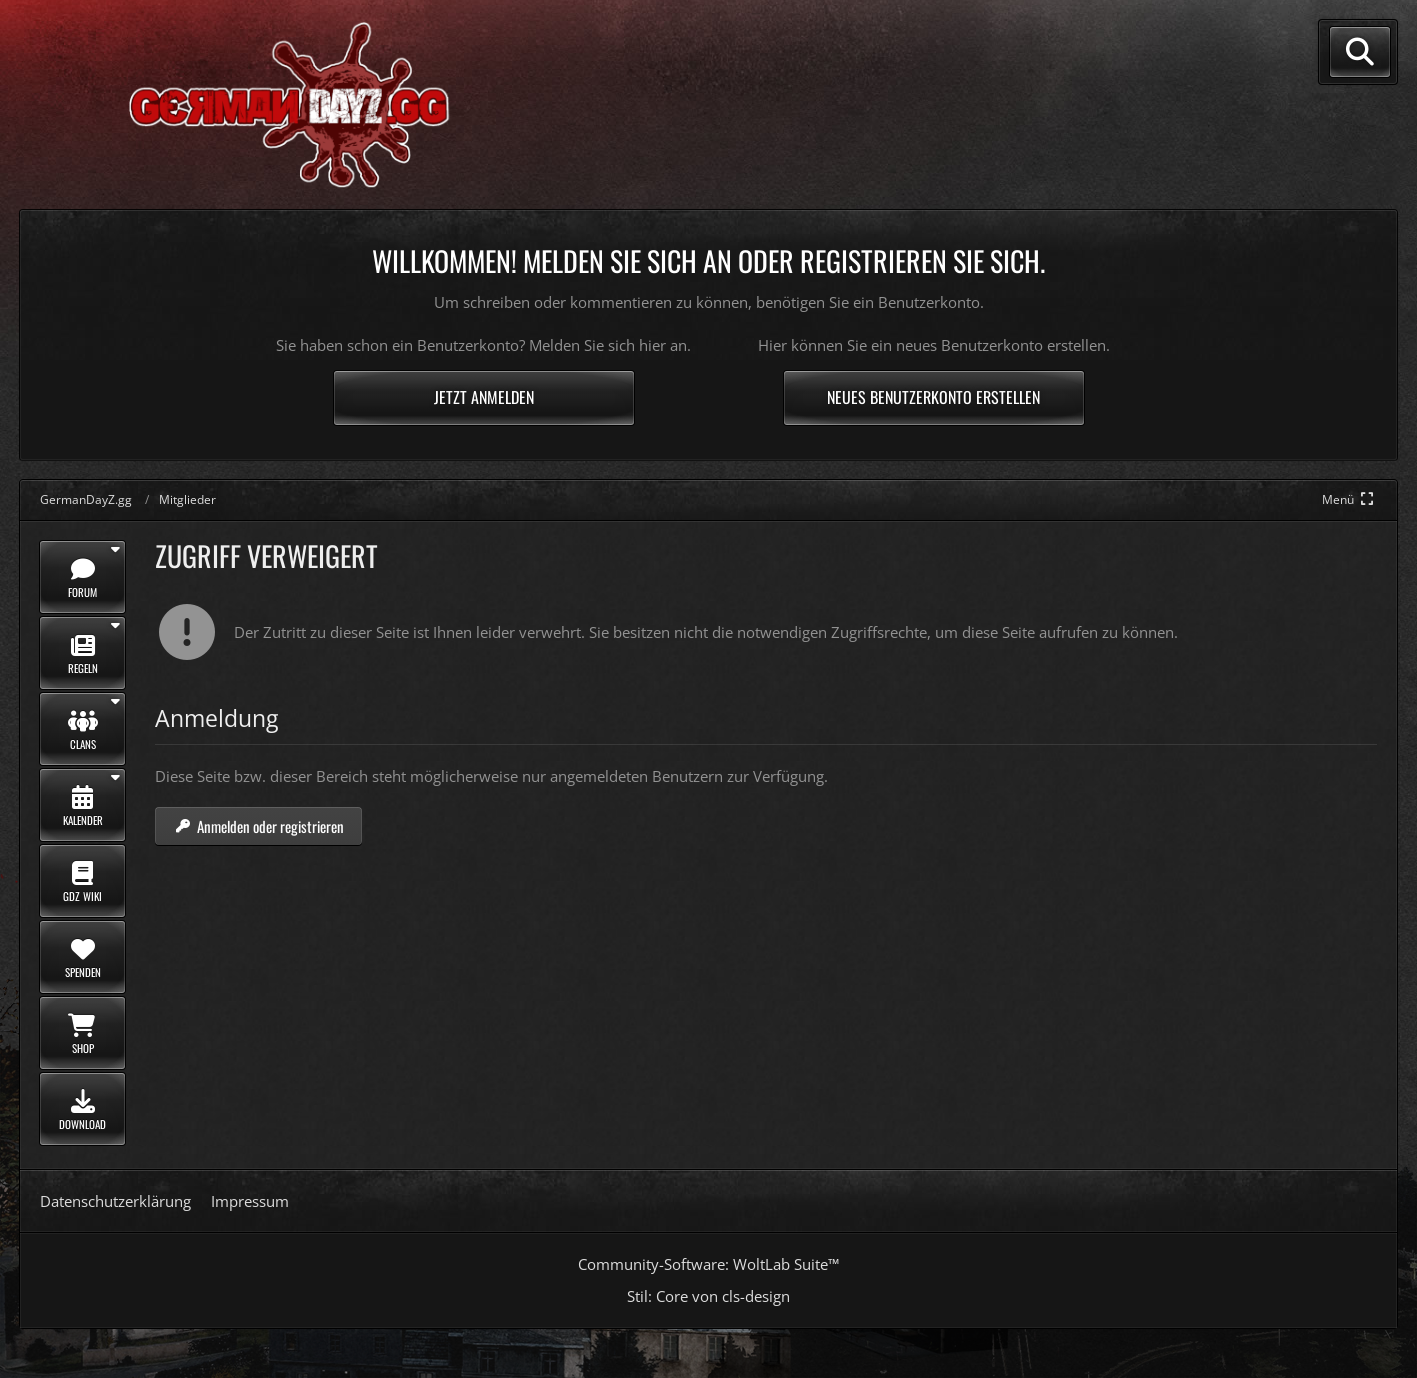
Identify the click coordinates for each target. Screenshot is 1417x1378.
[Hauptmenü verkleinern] (1349, 499)
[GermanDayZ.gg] (253, 103)
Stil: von (708, 1296)
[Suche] (1360, 52)
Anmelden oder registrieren (258, 826)
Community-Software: (708, 1264)
